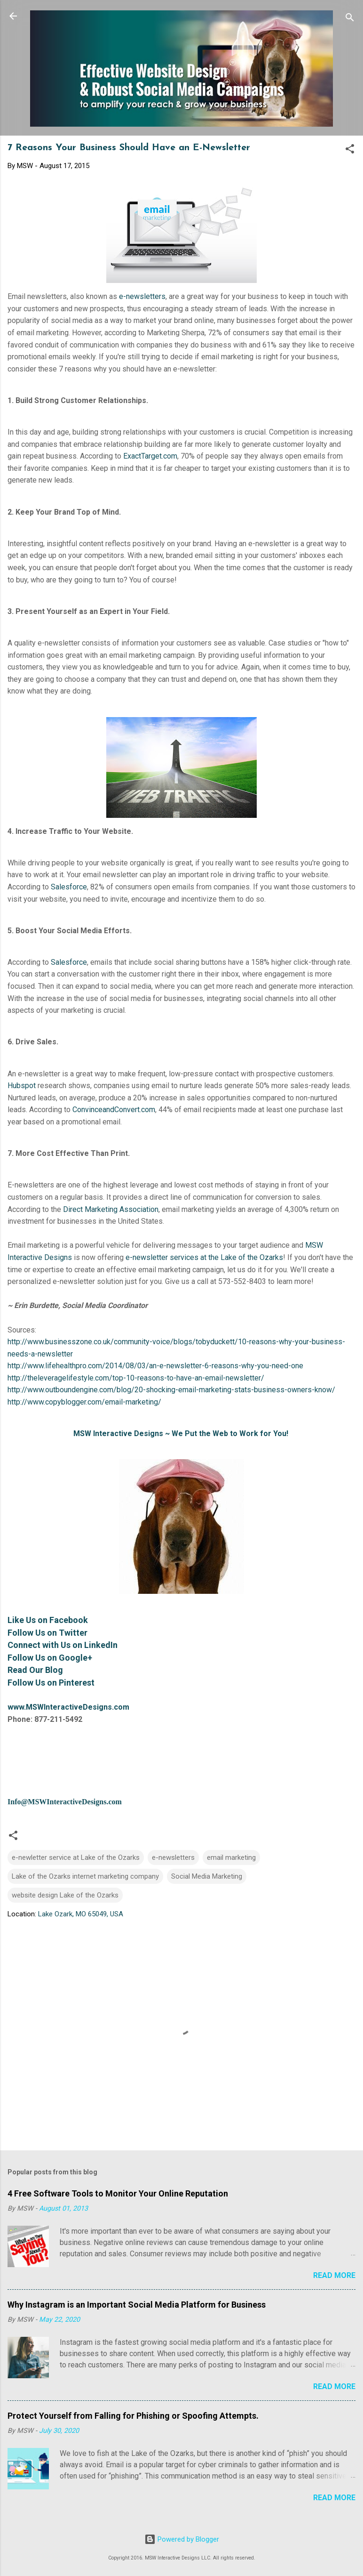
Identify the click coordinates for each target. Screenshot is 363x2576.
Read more (334, 2275)
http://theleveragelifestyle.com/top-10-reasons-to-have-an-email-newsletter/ (136, 1377)
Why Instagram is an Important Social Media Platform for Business (137, 2305)
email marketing (231, 1857)
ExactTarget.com (150, 456)
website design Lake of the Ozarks (65, 1895)
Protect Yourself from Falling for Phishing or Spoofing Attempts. (133, 2416)
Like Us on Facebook (48, 1620)
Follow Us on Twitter (47, 1633)
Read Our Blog (35, 1670)
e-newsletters (142, 296)
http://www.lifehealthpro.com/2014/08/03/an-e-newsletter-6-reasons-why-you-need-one (155, 1365)
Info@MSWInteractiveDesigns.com (65, 1802)
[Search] (349, 19)
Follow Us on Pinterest (51, 1683)
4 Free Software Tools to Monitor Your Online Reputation (118, 2193)
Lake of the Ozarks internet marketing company (85, 1876)
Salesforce (69, 886)
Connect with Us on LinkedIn (63, 1645)
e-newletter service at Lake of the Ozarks (76, 1857)
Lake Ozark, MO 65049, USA (80, 1914)
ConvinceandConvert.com (113, 1109)
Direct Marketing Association (110, 1209)
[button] (349, 150)
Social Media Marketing (206, 1876)
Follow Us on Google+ (50, 1658)
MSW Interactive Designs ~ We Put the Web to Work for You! (180, 1433)
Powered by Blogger (181, 2539)
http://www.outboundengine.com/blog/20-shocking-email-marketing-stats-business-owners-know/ (171, 1389)
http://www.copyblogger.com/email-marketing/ (84, 1401)
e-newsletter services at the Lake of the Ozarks (204, 1257)
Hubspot (22, 1085)
